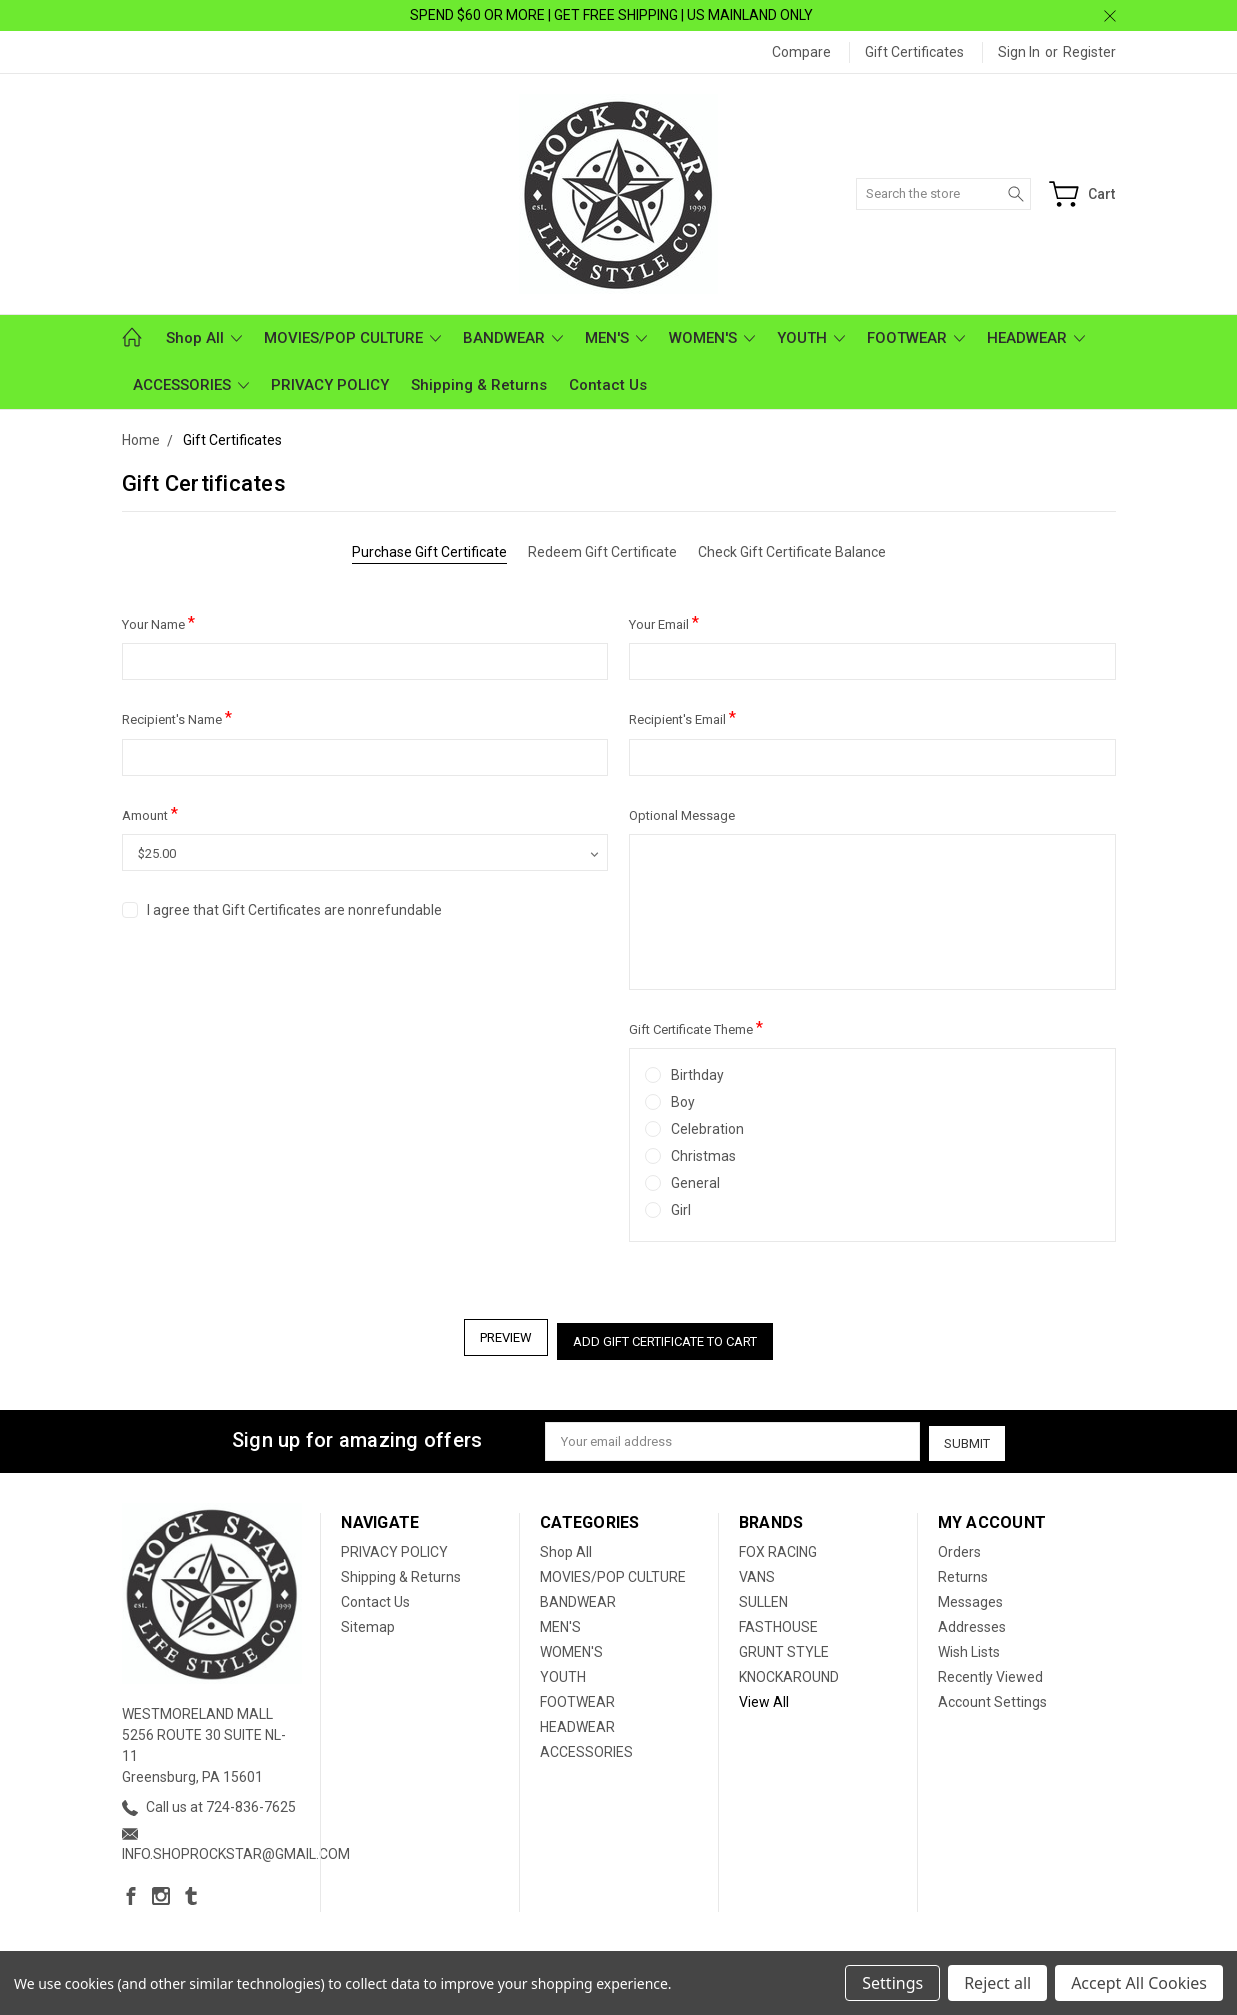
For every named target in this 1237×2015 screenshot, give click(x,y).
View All (764, 1696)
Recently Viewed (990, 1671)
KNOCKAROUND (789, 1671)
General (695, 1183)
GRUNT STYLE (784, 1646)
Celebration (707, 1129)
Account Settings (992, 1696)
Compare (801, 52)
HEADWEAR (1036, 338)
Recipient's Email (682, 717)
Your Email (664, 622)
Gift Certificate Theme (696, 1027)
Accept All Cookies (1139, 1983)
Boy (683, 1102)
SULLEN (763, 1596)
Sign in (1019, 52)
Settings (892, 1983)
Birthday (697, 1075)
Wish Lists (969, 1646)
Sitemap (368, 1621)
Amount (150, 813)
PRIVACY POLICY (330, 385)
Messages (970, 1596)
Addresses (972, 1621)
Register (1089, 52)
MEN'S (616, 338)
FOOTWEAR (916, 338)
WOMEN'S (712, 338)
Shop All (204, 338)
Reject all (997, 1983)
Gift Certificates (914, 52)
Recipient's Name (177, 717)
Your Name (158, 622)
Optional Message (682, 815)
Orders (959, 1546)
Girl (681, 1210)
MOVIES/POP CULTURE (352, 338)
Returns (963, 1571)
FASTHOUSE (778, 1621)
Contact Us (608, 385)
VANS (757, 1571)
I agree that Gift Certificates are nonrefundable (294, 910)
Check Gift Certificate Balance (792, 552)
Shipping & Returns (479, 385)
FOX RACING (778, 1546)
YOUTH (811, 338)
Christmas (703, 1156)
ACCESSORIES (191, 385)
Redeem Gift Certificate (602, 552)
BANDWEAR (513, 338)
